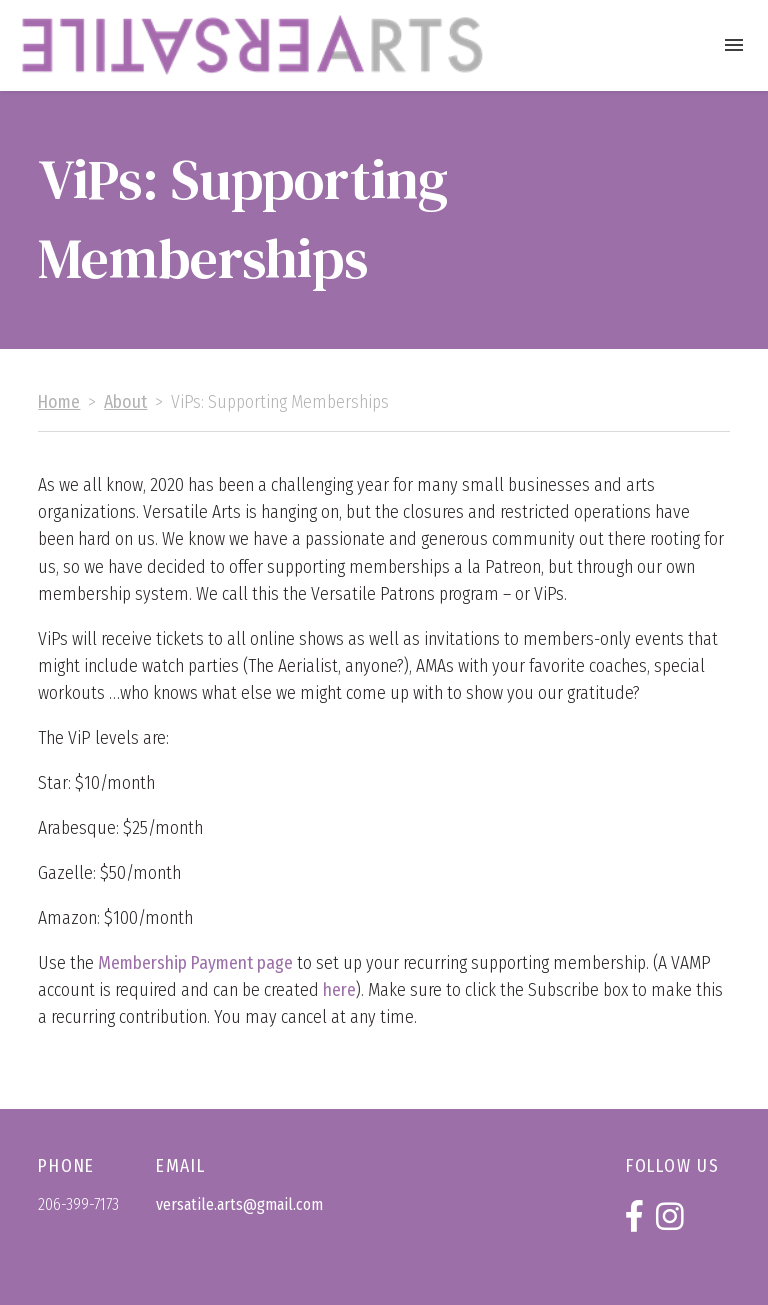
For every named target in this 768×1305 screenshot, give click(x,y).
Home (59, 402)
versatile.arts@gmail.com (239, 1204)
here (339, 990)
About (125, 402)
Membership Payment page (195, 963)
